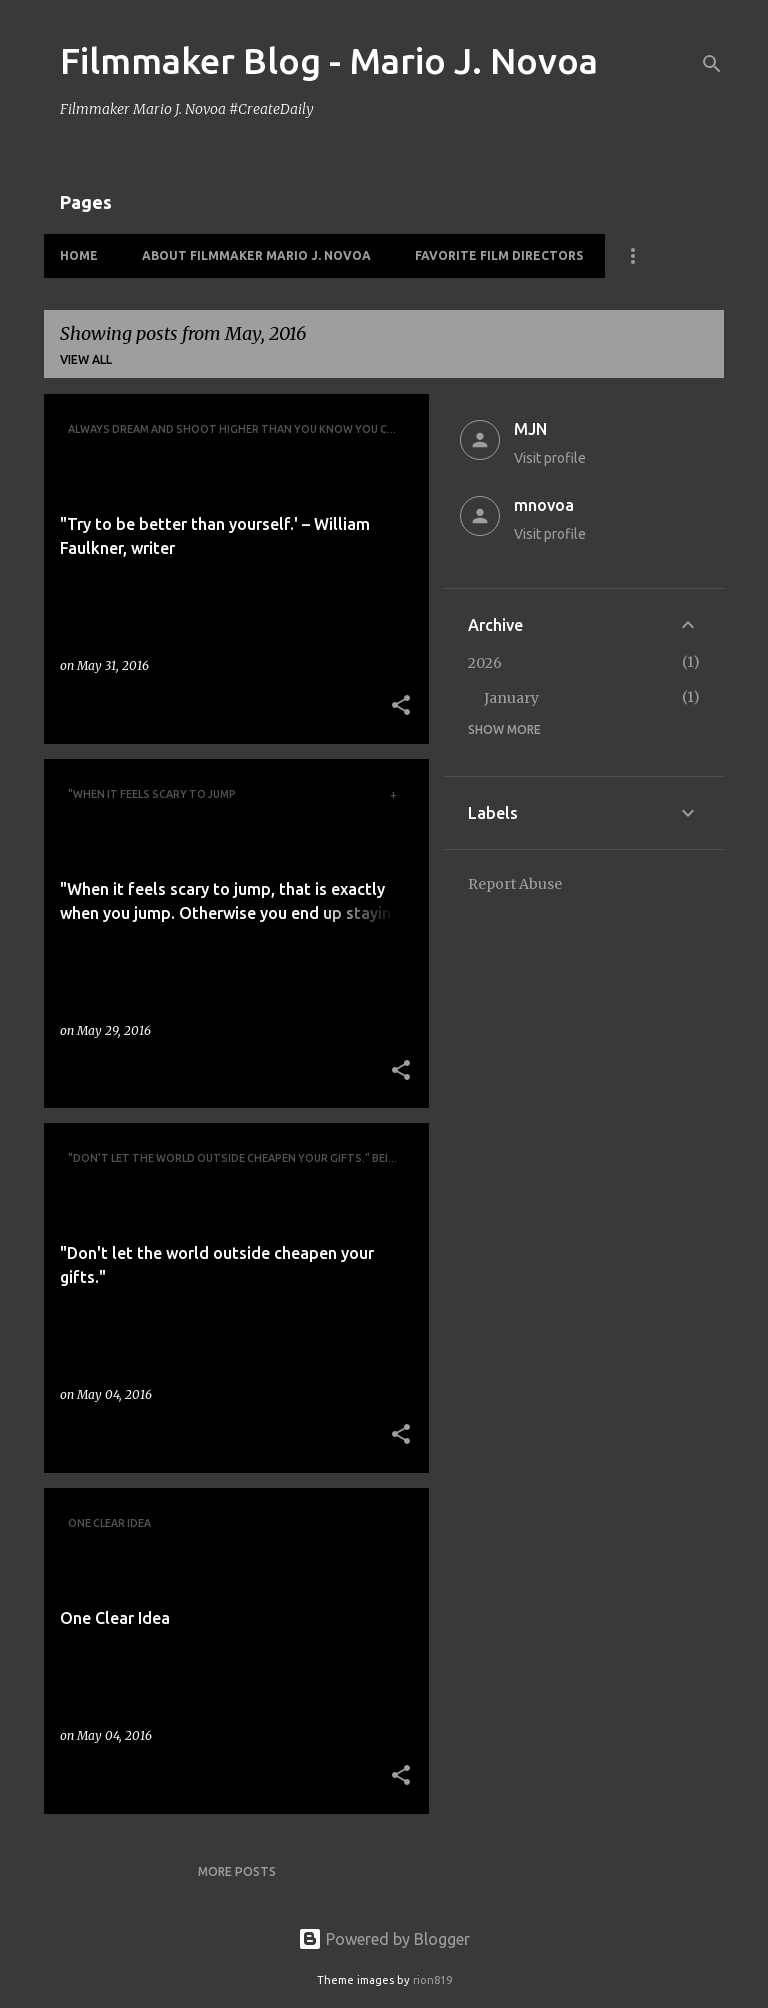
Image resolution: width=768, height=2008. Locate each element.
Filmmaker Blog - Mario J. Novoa (329, 60)
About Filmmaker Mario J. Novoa (256, 255)
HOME (79, 255)
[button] (401, 706)
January (511, 698)
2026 (485, 663)
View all (86, 359)
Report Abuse (515, 884)
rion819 (432, 1980)
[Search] (712, 64)
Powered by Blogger (384, 1939)
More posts (237, 1871)
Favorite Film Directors (499, 255)
